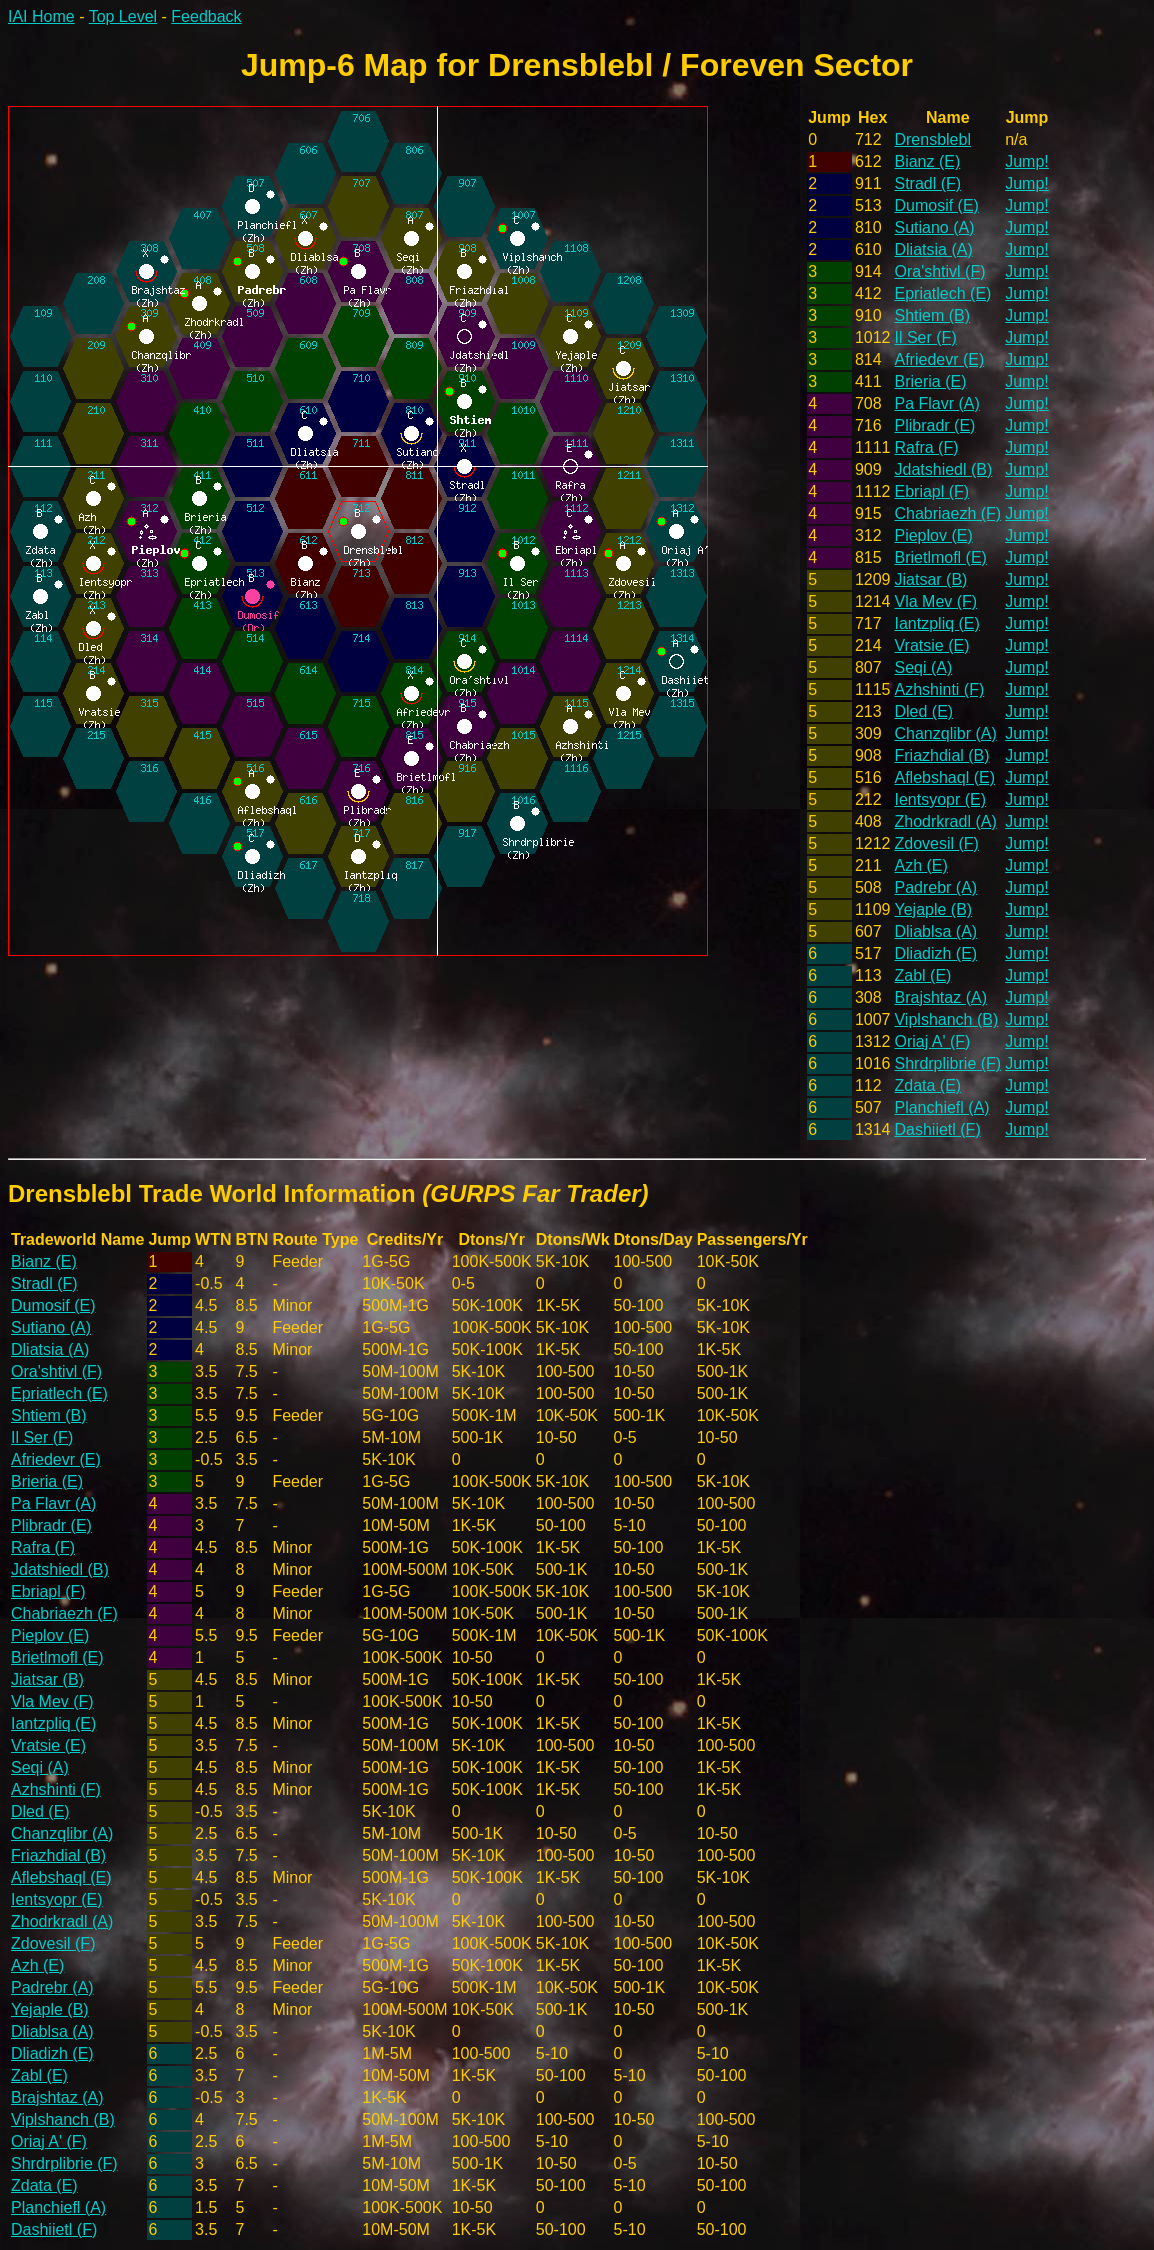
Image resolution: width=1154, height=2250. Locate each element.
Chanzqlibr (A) (945, 733)
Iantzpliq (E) (936, 623)
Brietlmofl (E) (940, 557)
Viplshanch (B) (946, 1019)
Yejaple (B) (933, 909)
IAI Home (41, 16)
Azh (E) (920, 865)
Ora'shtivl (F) (939, 271)
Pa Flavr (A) (936, 403)
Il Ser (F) (925, 337)
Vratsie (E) (931, 645)
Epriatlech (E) (942, 293)
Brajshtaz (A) (940, 997)
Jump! (1027, 161)
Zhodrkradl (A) (945, 821)
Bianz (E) (927, 161)
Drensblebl (932, 139)
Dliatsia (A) (933, 249)
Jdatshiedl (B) (943, 469)
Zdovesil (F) (936, 843)
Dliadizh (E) (935, 953)
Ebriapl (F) (931, 491)
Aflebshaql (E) (944, 777)
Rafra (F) (926, 447)
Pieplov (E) (933, 535)
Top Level (123, 16)
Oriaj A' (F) (932, 1041)
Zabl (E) (922, 975)
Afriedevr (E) (939, 359)
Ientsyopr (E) (940, 799)
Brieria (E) (930, 381)
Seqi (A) (923, 667)
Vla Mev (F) (935, 601)
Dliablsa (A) (935, 931)
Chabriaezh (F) (947, 513)
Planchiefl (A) (941, 1107)
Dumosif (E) (936, 205)
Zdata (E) (927, 1085)
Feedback (206, 16)
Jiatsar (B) (930, 579)
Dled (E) (923, 711)
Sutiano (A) (934, 227)
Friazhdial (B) (941, 755)
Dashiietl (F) (937, 1129)
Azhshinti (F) (939, 689)
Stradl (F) (927, 183)
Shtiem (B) (932, 315)
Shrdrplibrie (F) (947, 1063)
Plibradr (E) (934, 425)
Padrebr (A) (935, 887)
